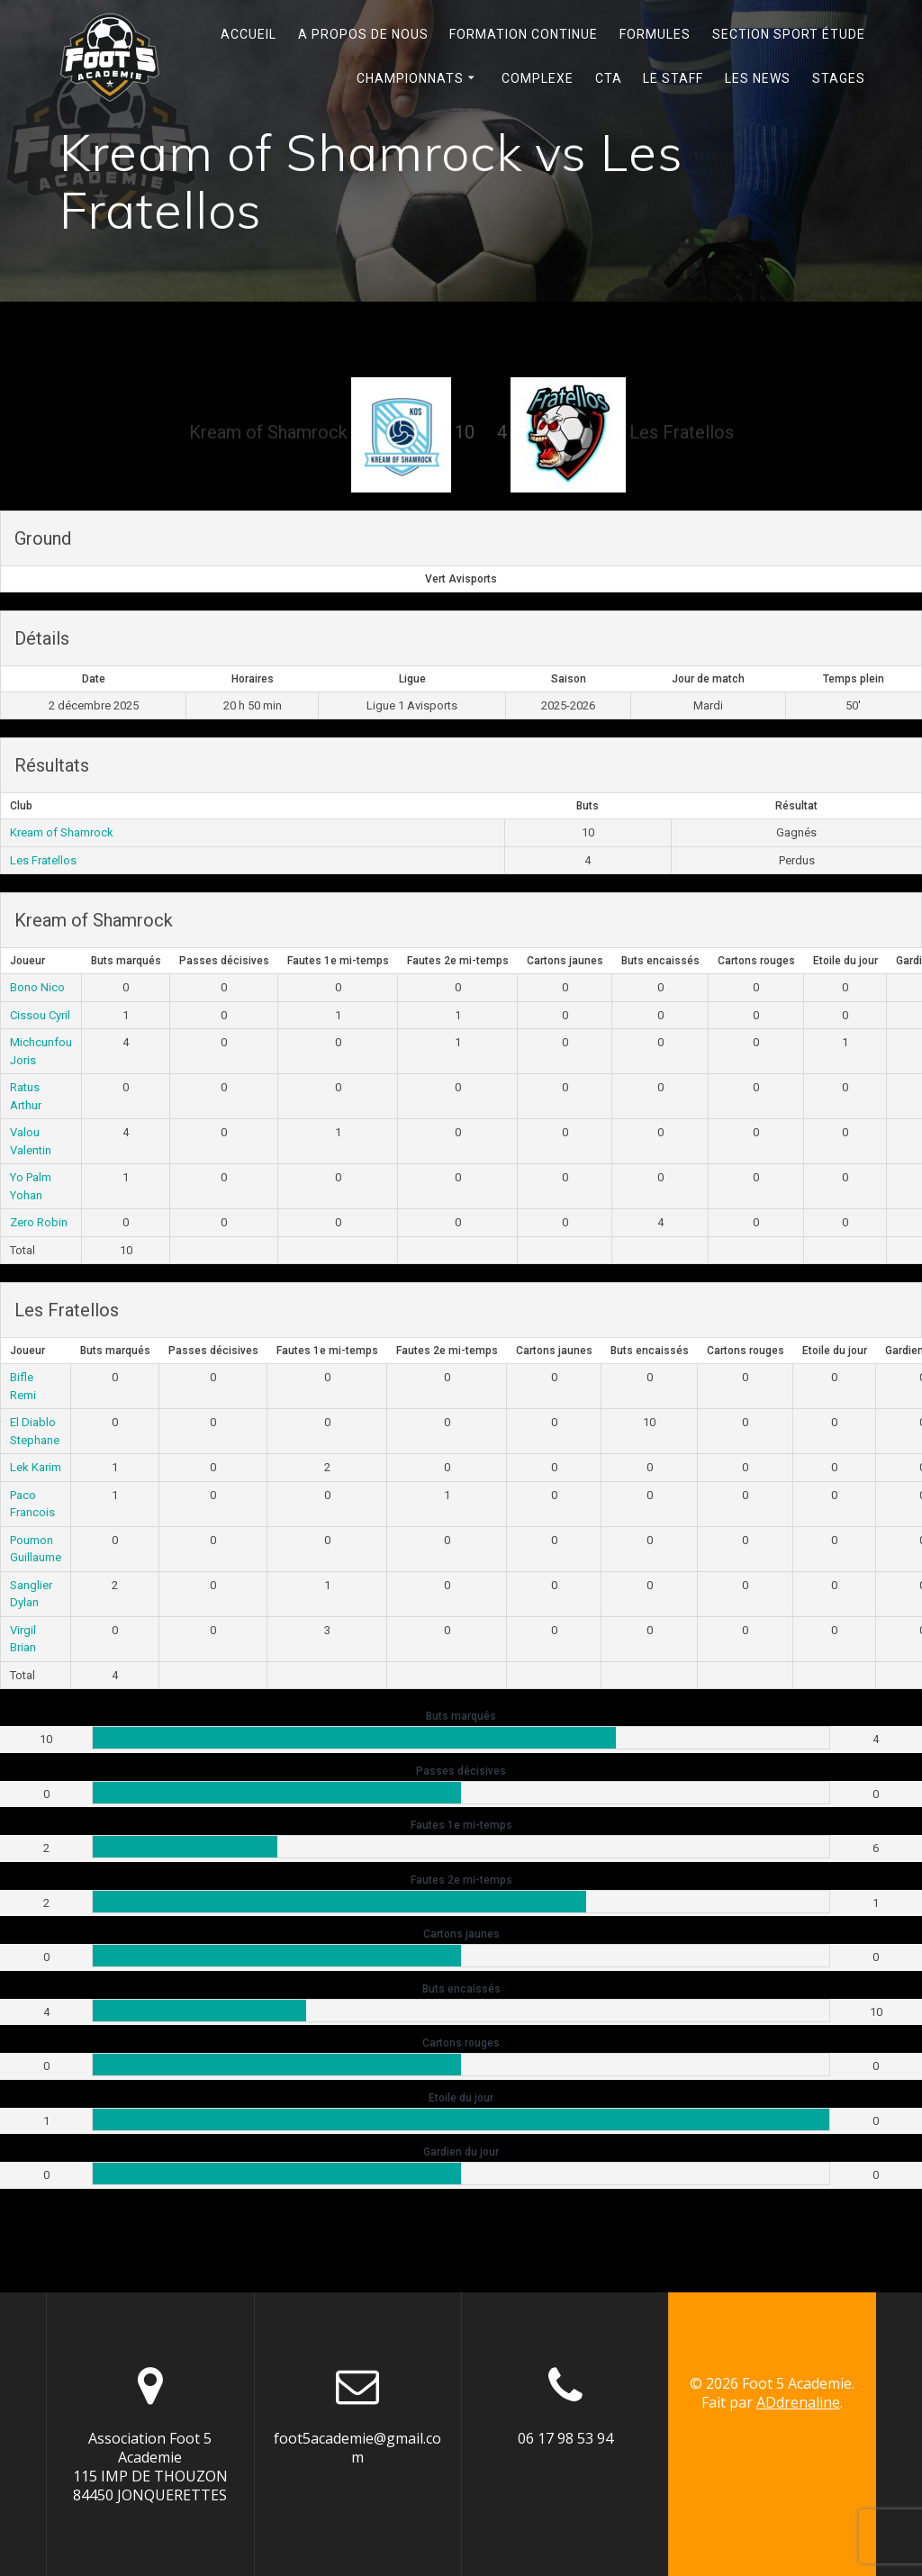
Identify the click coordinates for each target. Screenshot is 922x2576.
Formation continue (523, 34)
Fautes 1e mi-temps (338, 960)
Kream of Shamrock (61, 832)
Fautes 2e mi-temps (458, 960)
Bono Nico (37, 987)
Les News (758, 78)
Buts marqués (126, 960)
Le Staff (673, 78)
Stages (838, 78)
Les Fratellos (43, 860)
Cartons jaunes (565, 960)
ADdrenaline (798, 2402)
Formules (655, 34)
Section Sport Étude (788, 34)
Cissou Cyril (40, 1015)
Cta (608, 78)
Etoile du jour (845, 960)
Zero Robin (39, 1222)
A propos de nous (363, 34)
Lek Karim (35, 1467)
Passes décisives (224, 960)
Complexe (538, 78)
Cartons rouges (756, 960)
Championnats (410, 78)
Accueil (248, 34)
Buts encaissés (660, 960)
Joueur (27, 960)
